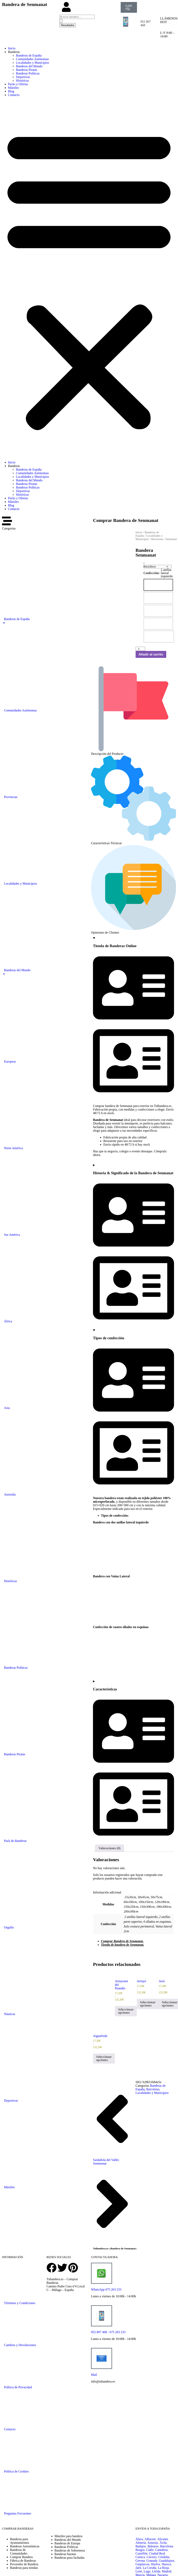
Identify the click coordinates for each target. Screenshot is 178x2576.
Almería (141, 2542)
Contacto (14, 95)
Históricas (22, 80)
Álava (139, 2539)
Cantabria (161, 2550)
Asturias (152, 2542)
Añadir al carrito (151, 654)
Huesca (166, 2564)
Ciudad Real (157, 2553)
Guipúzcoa (142, 2564)
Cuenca (140, 2557)
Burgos (140, 2550)
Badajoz (141, 2546)
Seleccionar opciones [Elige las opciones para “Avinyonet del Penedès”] (126, 2011)
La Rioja (163, 2567)
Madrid (166, 2571)
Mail (94, 2374)
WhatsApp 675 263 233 (106, 2289)
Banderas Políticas (28, 73)
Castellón (142, 2553)
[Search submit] (61, 21)
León (139, 2571)
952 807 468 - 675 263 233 (108, 2332)
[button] (89, 278)
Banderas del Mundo (29, 66)
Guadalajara (166, 2560)
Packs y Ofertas (18, 84)
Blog (11, 91)
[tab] (133, 711)
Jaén (138, 2567)
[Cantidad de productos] (140, 649)
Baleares (153, 2546)
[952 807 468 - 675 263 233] (101, 2315)
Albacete (150, 2539)
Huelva (155, 2564)
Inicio (11, 48)
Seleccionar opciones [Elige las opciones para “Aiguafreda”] (104, 2058)
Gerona (140, 2560)
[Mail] (101, 2358)
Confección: (152, 573)
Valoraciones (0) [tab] (109, 1848)
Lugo (147, 2571)
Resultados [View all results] (67, 25)
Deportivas (23, 77)
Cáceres (152, 2557)
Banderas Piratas (26, 69)
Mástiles (13, 87)
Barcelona (157, 539)
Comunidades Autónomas (32, 59)
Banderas (14, 52)
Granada (152, 2560)
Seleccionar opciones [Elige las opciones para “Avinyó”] (148, 2004)
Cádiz (150, 2550)
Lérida (156, 2571)
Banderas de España (29, 55)
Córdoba (163, 2557)
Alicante (162, 2539)
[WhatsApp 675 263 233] (101, 2273)
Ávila (163, 2542)
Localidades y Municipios (32, 62)
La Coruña (149, 2567)
